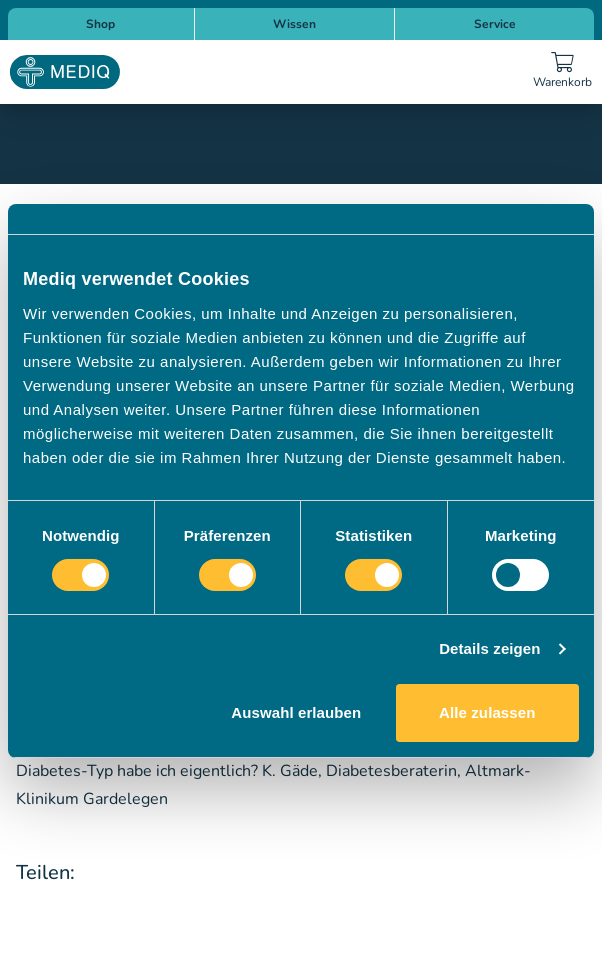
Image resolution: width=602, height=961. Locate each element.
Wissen (294, 24)
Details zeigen (489, 648)
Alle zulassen (487, 712)
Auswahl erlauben (296, 712)
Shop (100, 24)
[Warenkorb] (562, 72)
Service (495, 24)
